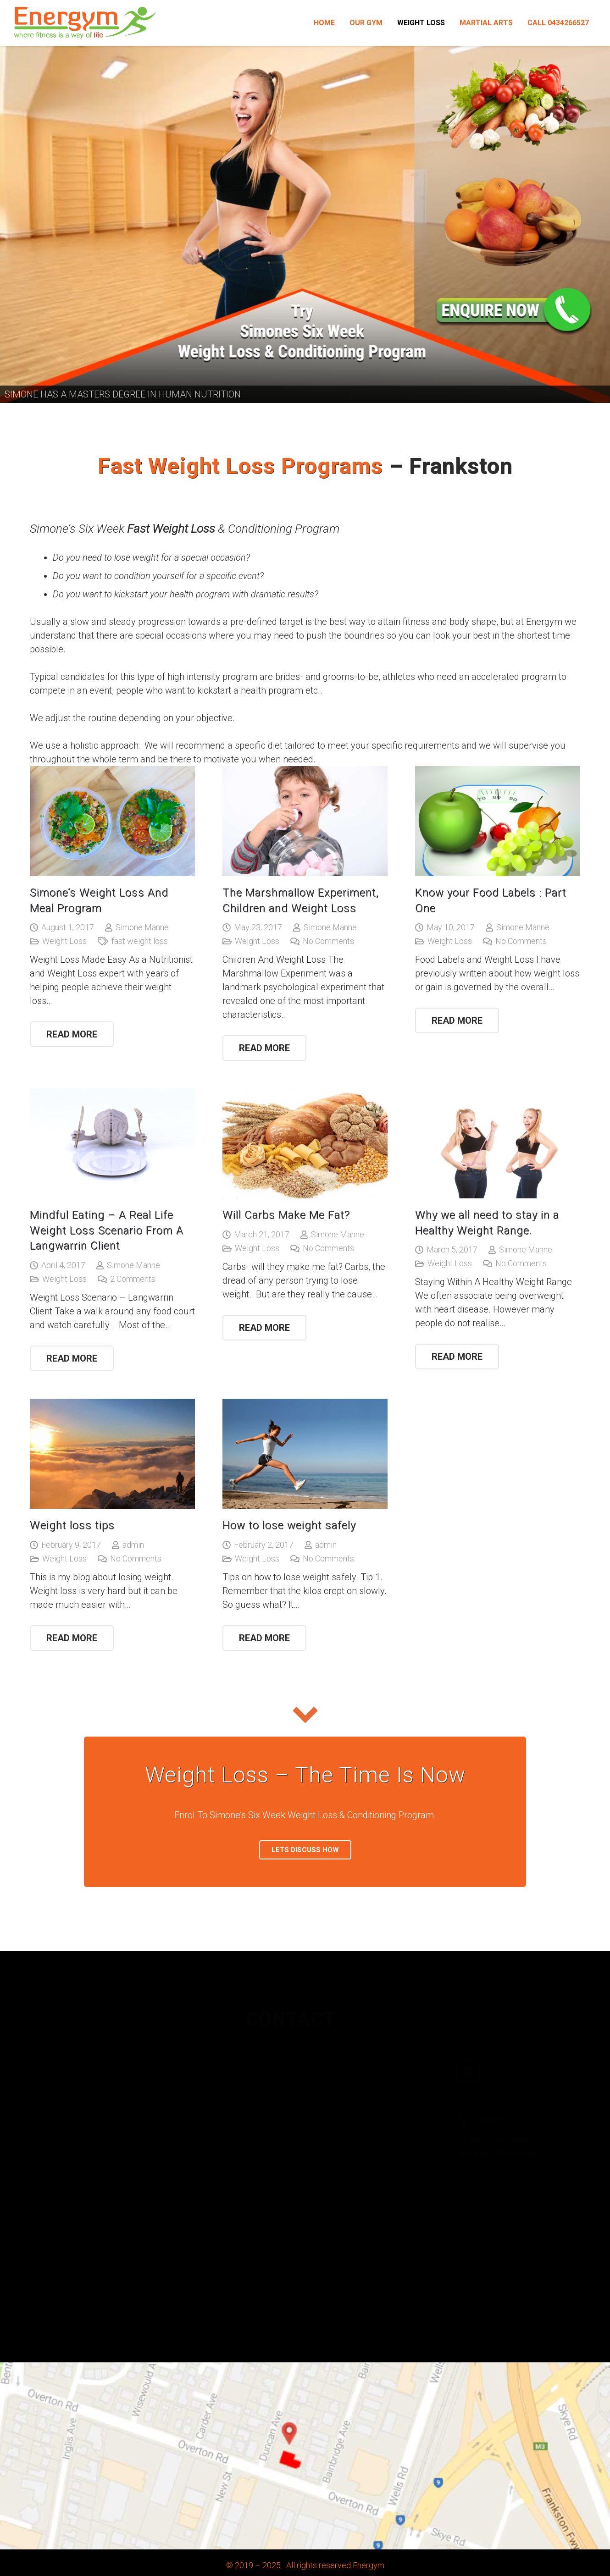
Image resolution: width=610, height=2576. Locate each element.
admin (133, 1545)
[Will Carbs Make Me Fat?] (305, 1143)
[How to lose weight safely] (305, 1454)
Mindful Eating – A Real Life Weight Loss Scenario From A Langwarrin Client (106, 1230)
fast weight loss (139, 941)
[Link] (85, 23)
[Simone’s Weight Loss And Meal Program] (112, 821)
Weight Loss (64, 941)
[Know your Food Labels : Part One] (497, 821)
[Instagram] (467, 2058)
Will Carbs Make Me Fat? (286, 1214)
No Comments (328, 941)
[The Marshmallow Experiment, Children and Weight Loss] (305, 821)
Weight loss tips (72, 1525)
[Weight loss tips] (112, 1454)
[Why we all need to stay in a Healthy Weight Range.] (497, 1143)
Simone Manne (142, 927)
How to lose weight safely (289, 1525)
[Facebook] (330, 2073)
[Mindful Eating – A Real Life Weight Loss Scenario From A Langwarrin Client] (112, 1143)
